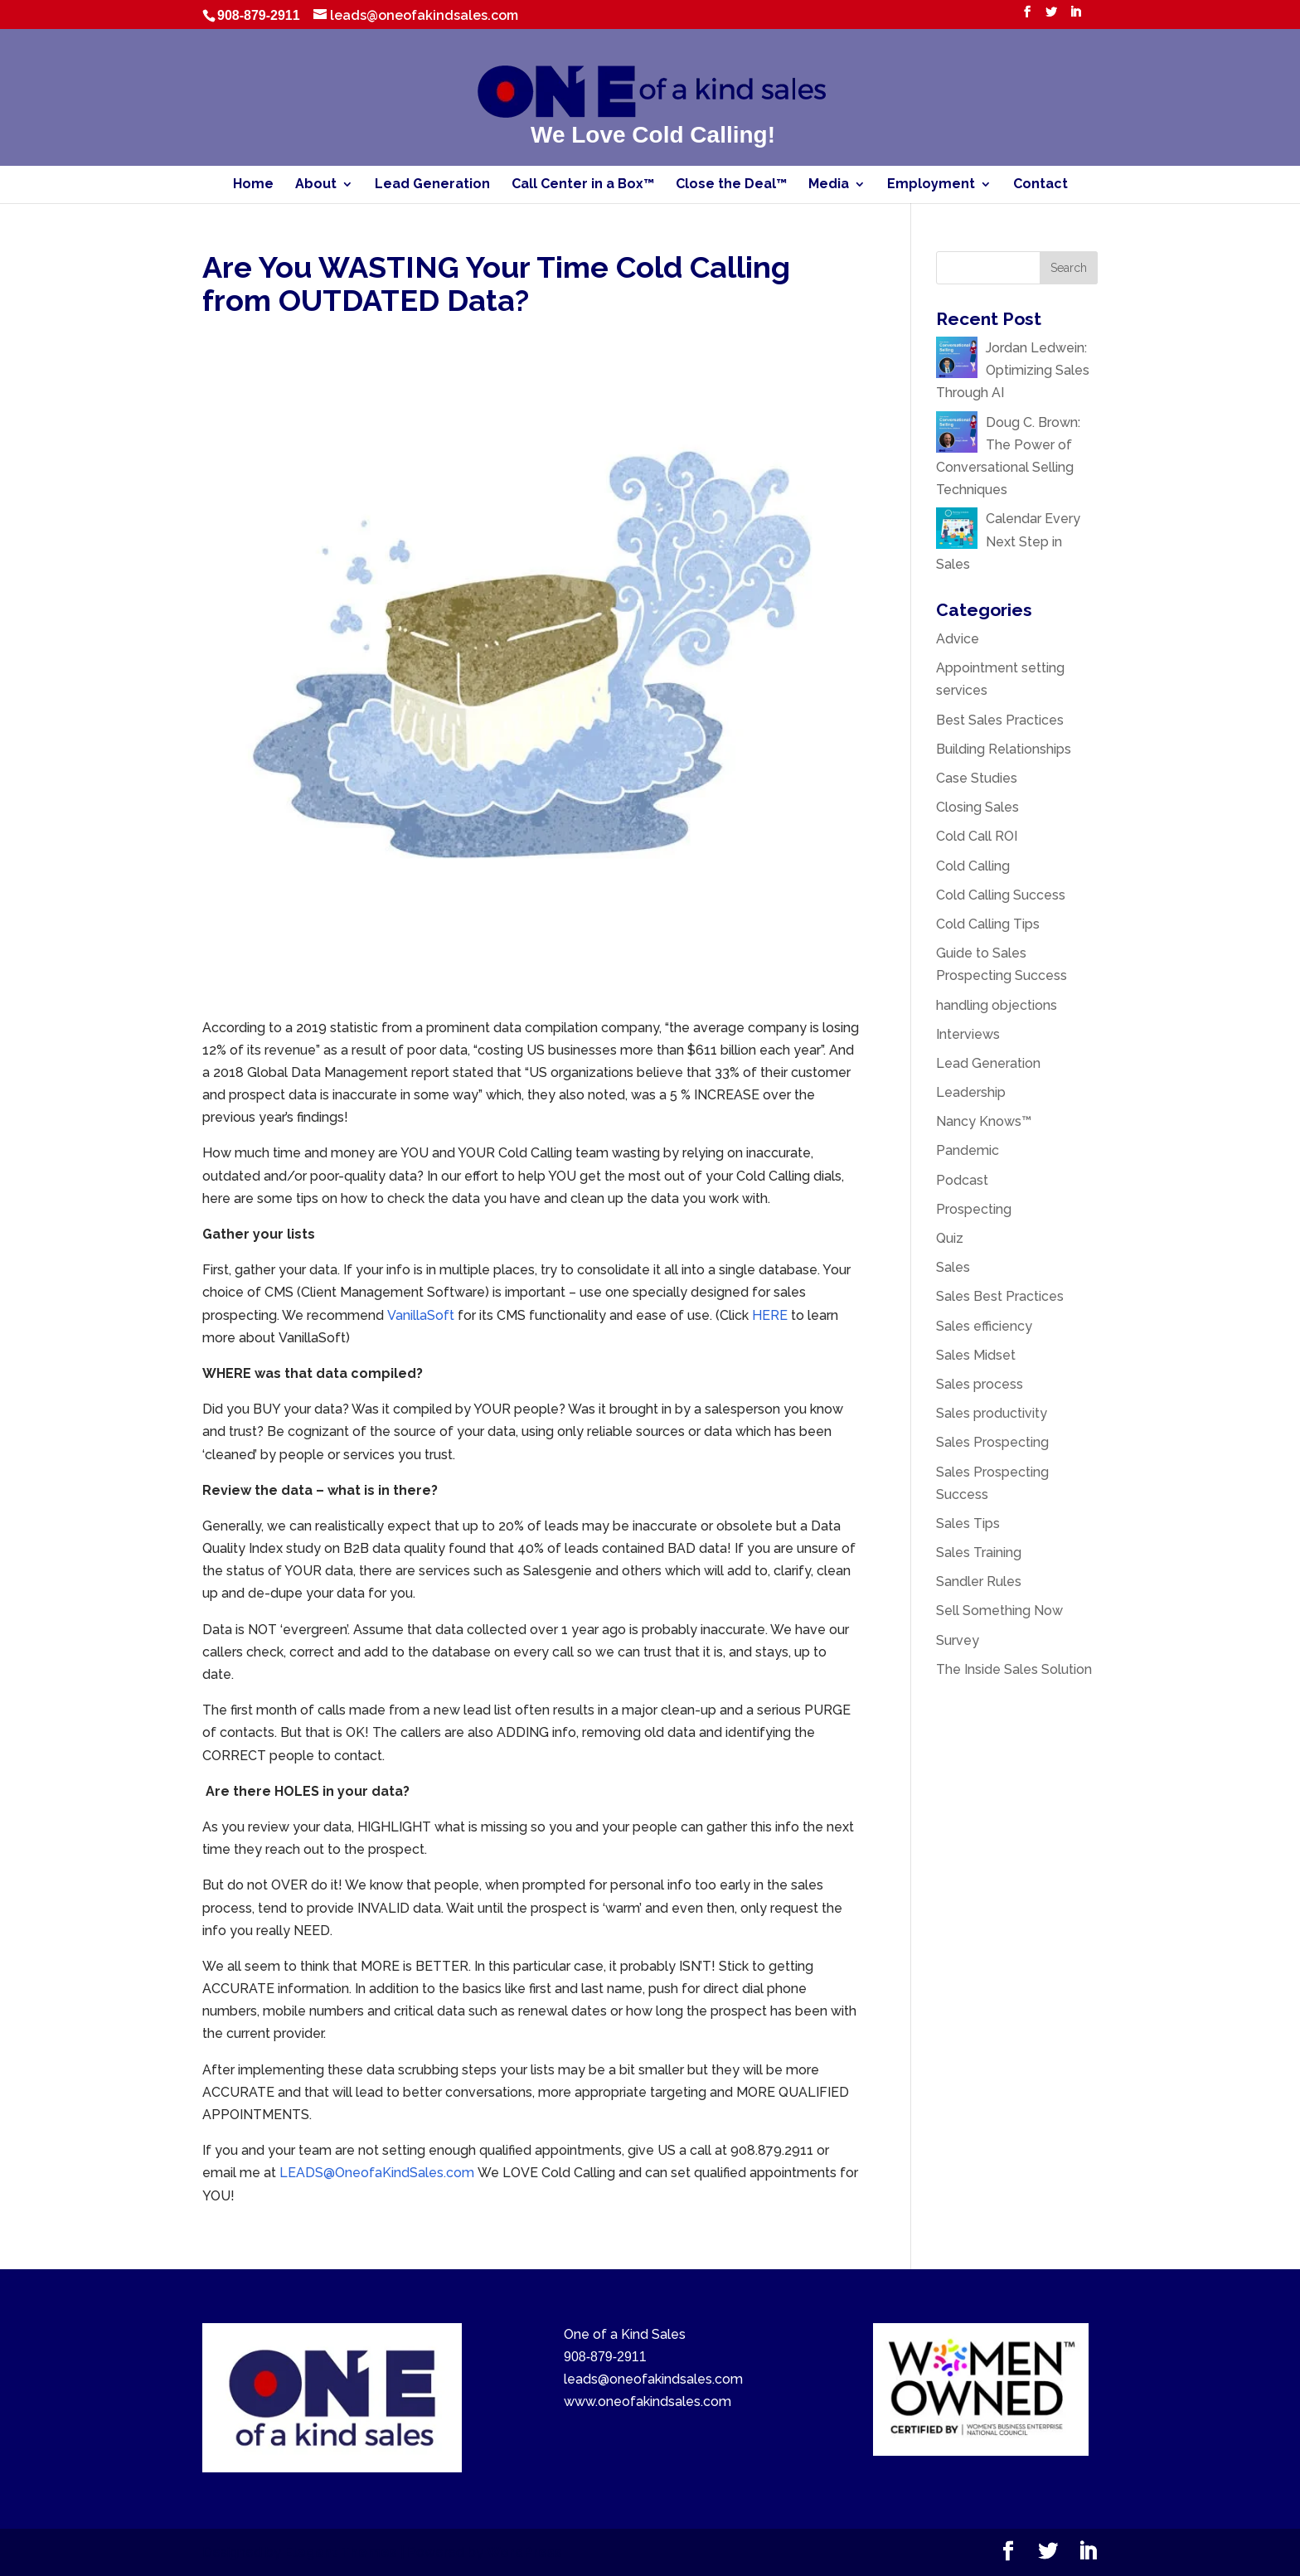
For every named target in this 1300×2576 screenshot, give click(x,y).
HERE (771, 1315)
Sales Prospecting (992, 1442)
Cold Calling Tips (988, 924)
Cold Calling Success (1000, 895)
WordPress (524, 2552)
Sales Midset (976, 1355)
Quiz (949, 1238)
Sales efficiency (984, 1326)
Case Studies (976, 778)
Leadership (971, 1092)
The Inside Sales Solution (1014, 1669)
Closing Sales (977, 807)
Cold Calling (973, 866)
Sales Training (978, 1552)
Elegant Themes (340, 2552)
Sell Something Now (999, 1610)
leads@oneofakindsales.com (653, 2379)
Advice (957, 639)
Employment (931, 185)
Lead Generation (432, 185)
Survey (957, 1640)
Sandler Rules (978, 1581)
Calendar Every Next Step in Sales (1008, 541)
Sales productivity (991, 1413)
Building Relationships (1003, 749)
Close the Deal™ (731, 185)
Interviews (968, 1034)
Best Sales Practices (1000, 720)
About (316, 185)
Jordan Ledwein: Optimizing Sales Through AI (1012, 370)
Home (253, 185)
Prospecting (973, 1209)
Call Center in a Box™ (583, 185)
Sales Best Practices (1000, 1296)
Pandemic (967, 1150)
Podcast (962, 1180)
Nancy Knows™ (983, 1121)
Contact (1040, 185)
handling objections (996, 1005)
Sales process (979, 1384)
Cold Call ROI (976, 836)
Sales (953, 1267)
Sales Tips (968, 1523)
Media (828, 185)
